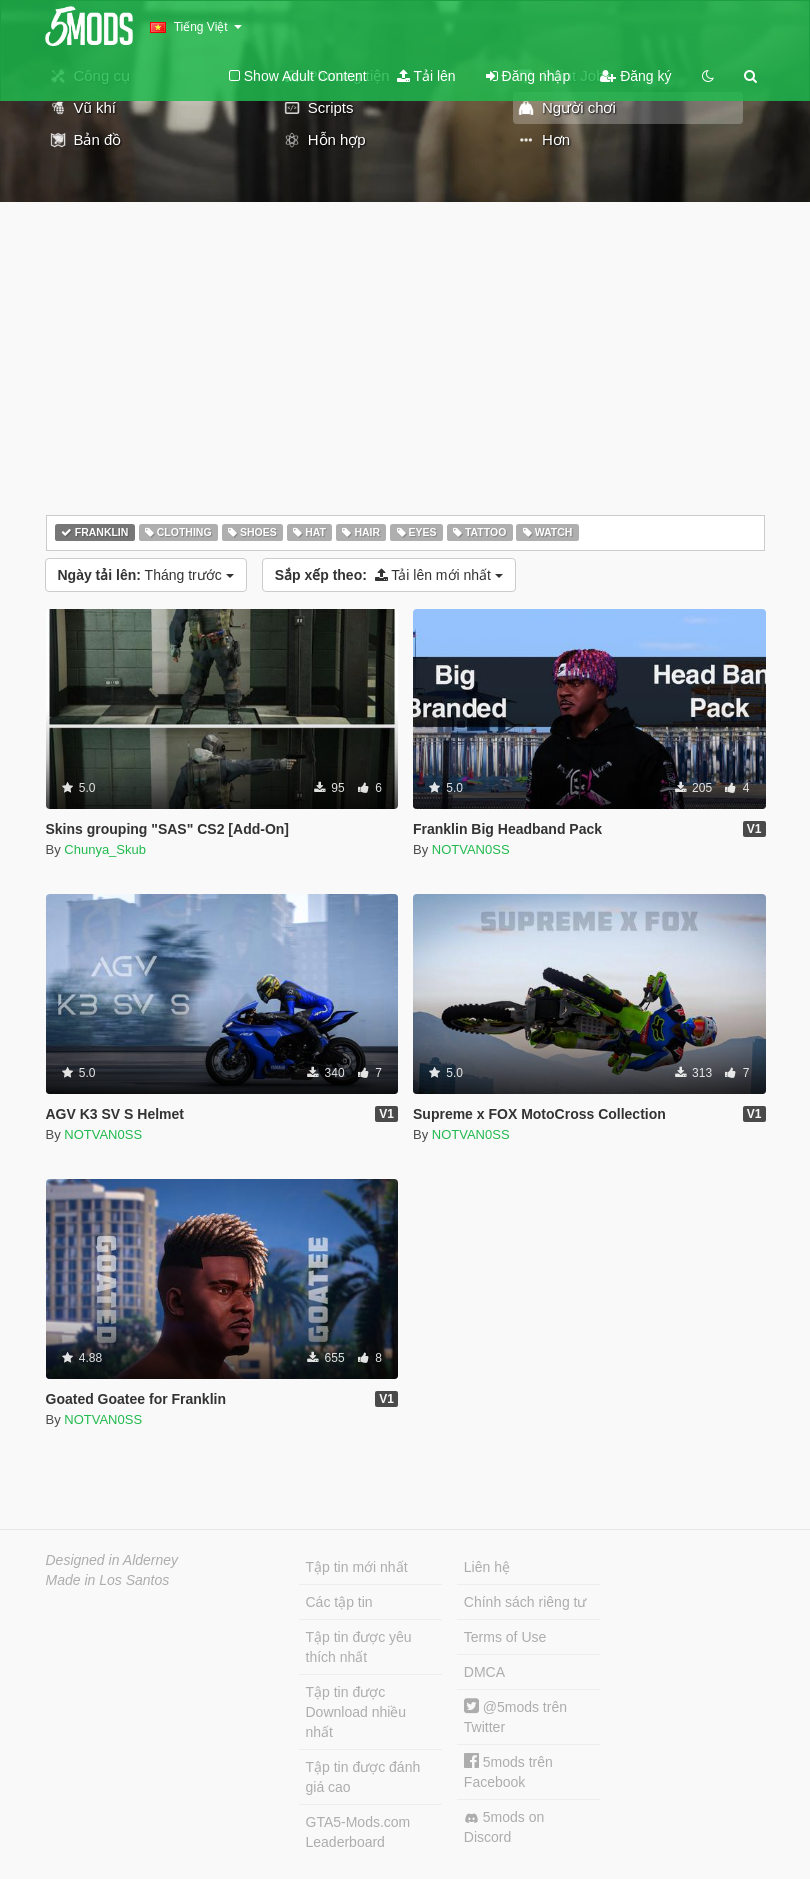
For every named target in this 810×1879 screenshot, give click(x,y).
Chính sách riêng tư (525, 1602)
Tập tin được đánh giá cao (363, 1777)
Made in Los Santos (108, 1580)
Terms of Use (505, 1637)
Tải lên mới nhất (389, 575)
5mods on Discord (504, 1827)
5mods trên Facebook (508, 1771)
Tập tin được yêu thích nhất (359, 1647)
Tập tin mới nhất (357, 1567)
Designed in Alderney (112, 1560)
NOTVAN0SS (471, 849)
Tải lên (426, 76)
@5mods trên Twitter (515, 1716)
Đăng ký (635, 76)
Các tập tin (339, 1602)
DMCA (484, 1672)
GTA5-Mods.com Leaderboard (358, 1832)
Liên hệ (487, 1567)
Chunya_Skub (105, 849)
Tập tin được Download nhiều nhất (356, 1712)
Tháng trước (146, 575)
